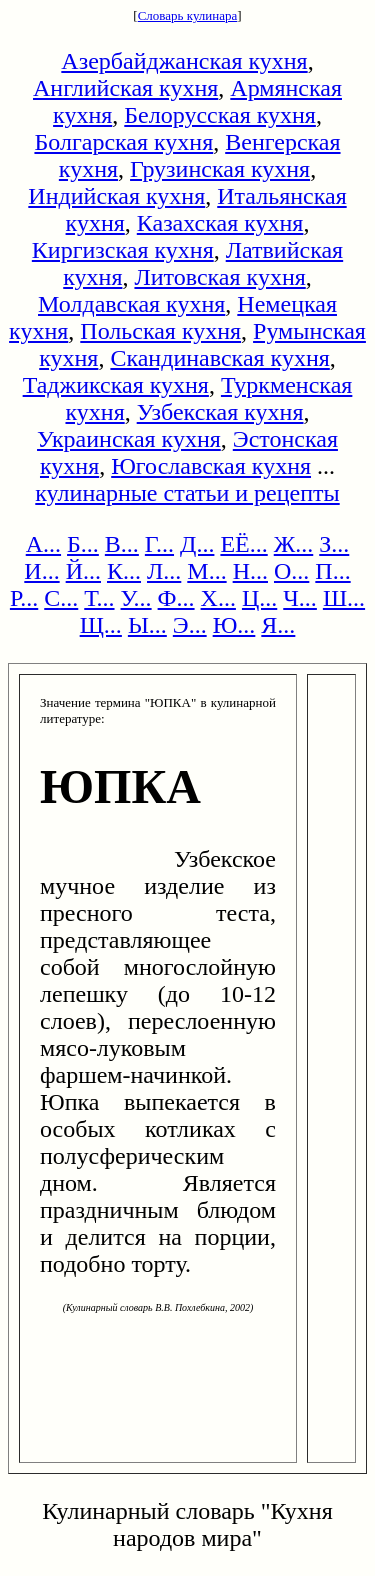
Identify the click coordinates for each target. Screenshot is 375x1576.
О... (291, 571)
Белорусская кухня (220, 115)
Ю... (234, 625)
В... (122, 544)
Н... (250, 571)
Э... (190, 625)
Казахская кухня (220, 223)
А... (43, 544)
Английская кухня (125, 88)
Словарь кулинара (188, 15)
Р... (24, 598)
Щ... (101, 625)
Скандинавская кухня (219, 358)
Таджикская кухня (116, 385)
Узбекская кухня (220, 412)
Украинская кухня (129, 439)
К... (124, 571)
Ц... (259, 598)
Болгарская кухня (123, 142)
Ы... (147, 625)
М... (206, 571)
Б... (83, 544)
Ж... (294, 544)
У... (136, 598)
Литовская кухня (219, 277)
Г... (159, 544)
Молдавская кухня (131, 304)
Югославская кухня (211, 466)
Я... (278, 625)
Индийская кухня (116, 196)
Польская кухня (160, 331)
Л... (164, 571)
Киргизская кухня (123, 250)
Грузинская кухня (220, 169)
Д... (197, 544)
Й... (83, 571)
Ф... (176, 598)
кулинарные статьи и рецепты (187, 493)
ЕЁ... (243, 544)
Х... (218, 598)
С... (61, 598)
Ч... (300, 598)
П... (332, 571)
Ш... (344, 598)
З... (334, 544)
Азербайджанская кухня (184, 61)
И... (41, 571)
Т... (99, 598)
